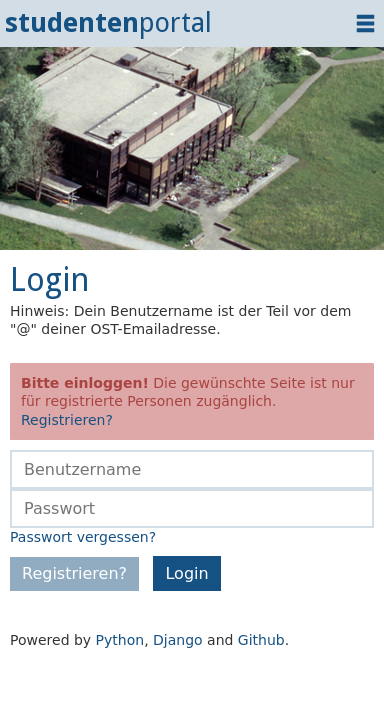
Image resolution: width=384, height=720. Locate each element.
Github (261, 640)
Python (120, 640)
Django (178, 640)
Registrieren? (67, 420)
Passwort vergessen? (83, 537)
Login (186, 573)
